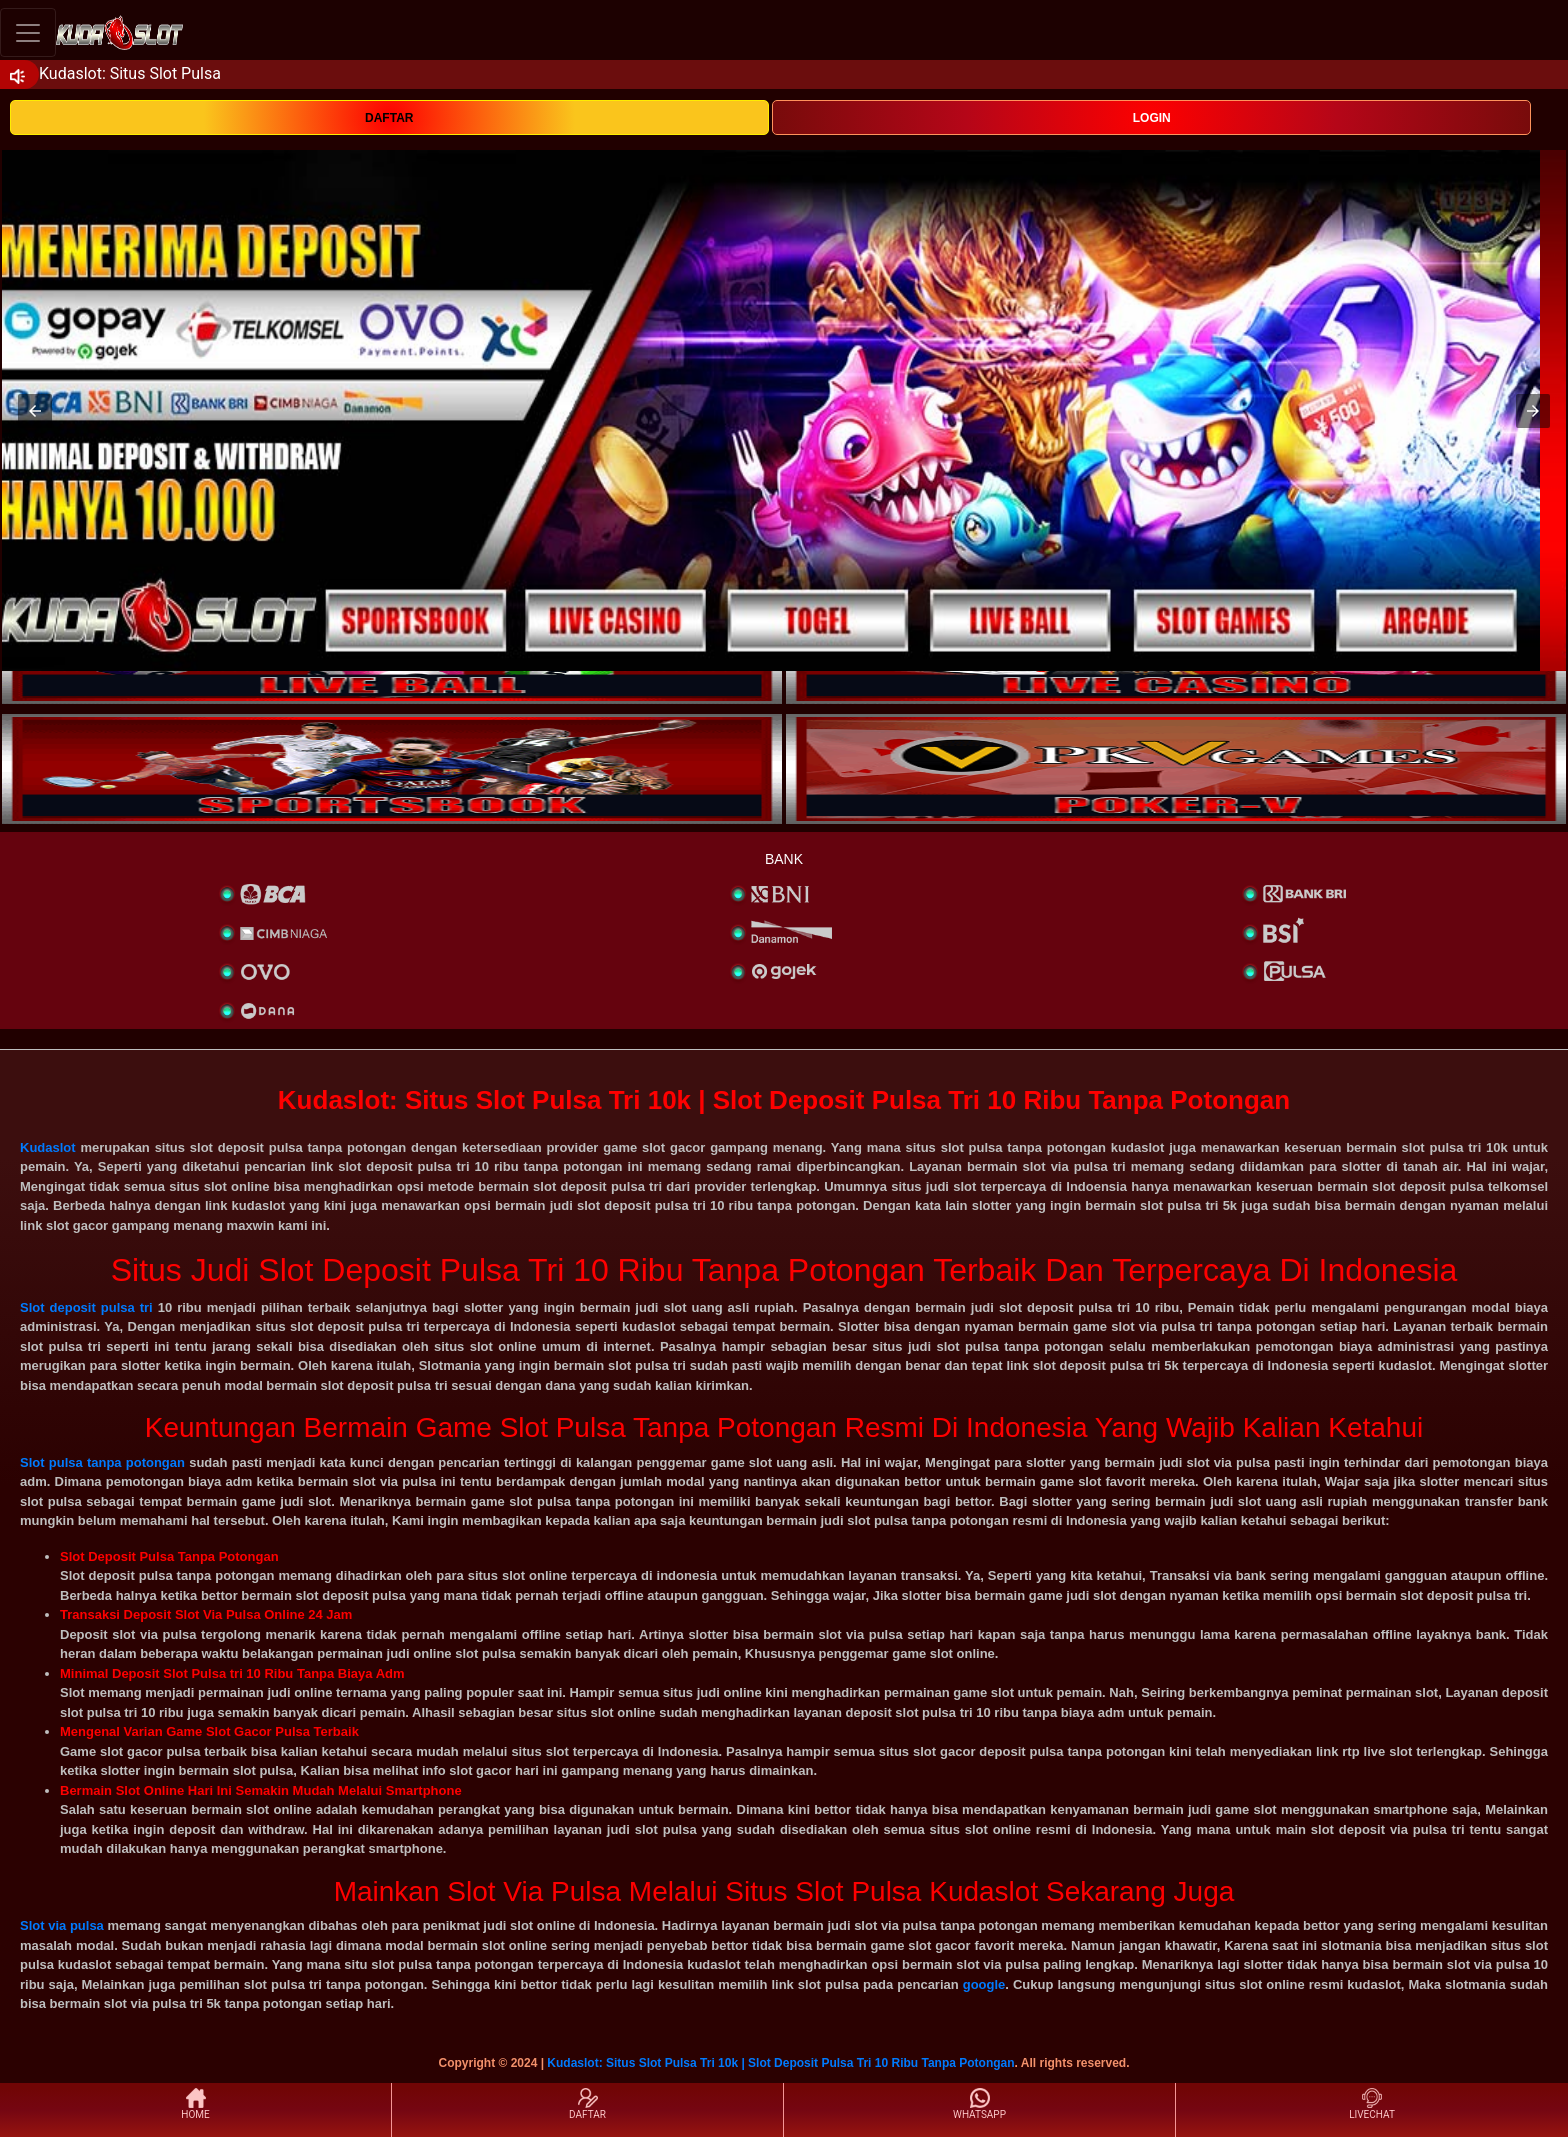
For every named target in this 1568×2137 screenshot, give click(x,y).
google (984, 1984)
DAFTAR (389, 118)
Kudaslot (48, 1147)
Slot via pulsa (62, 1925)
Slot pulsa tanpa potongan (102, 1462)
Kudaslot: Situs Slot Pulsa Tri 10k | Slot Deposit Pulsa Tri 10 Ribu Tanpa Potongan (780, 2063)
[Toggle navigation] (28, 32)
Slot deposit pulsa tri (86, 1307)
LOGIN (1152, 118)
